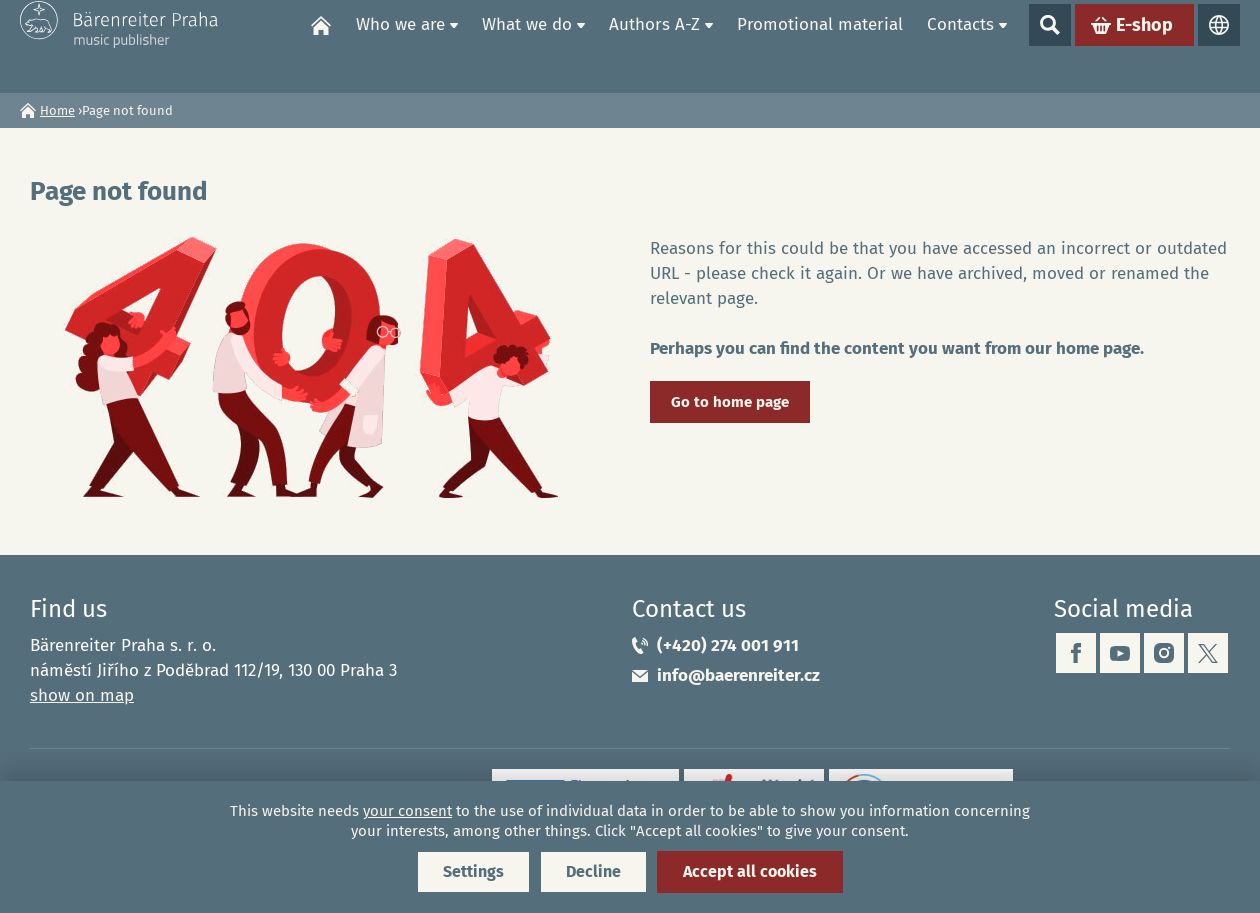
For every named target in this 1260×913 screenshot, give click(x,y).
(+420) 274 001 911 (728, 645)
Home (321, 46)
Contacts (960, 45)
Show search (1050, 46)
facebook (1076, 653)
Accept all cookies (750, 871)
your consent (407, 811)
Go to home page (730, 402)
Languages (1219, 46)
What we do (527, 45)
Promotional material (820, 45)
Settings (473, 871)
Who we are (400, 45)
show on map (82, 695)
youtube (1120, 653)
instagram (1164, 653)
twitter (1208, 653)
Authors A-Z (654, 45)
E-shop (1144, 46)
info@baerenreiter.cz (738, 675)
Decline (593, 871)
